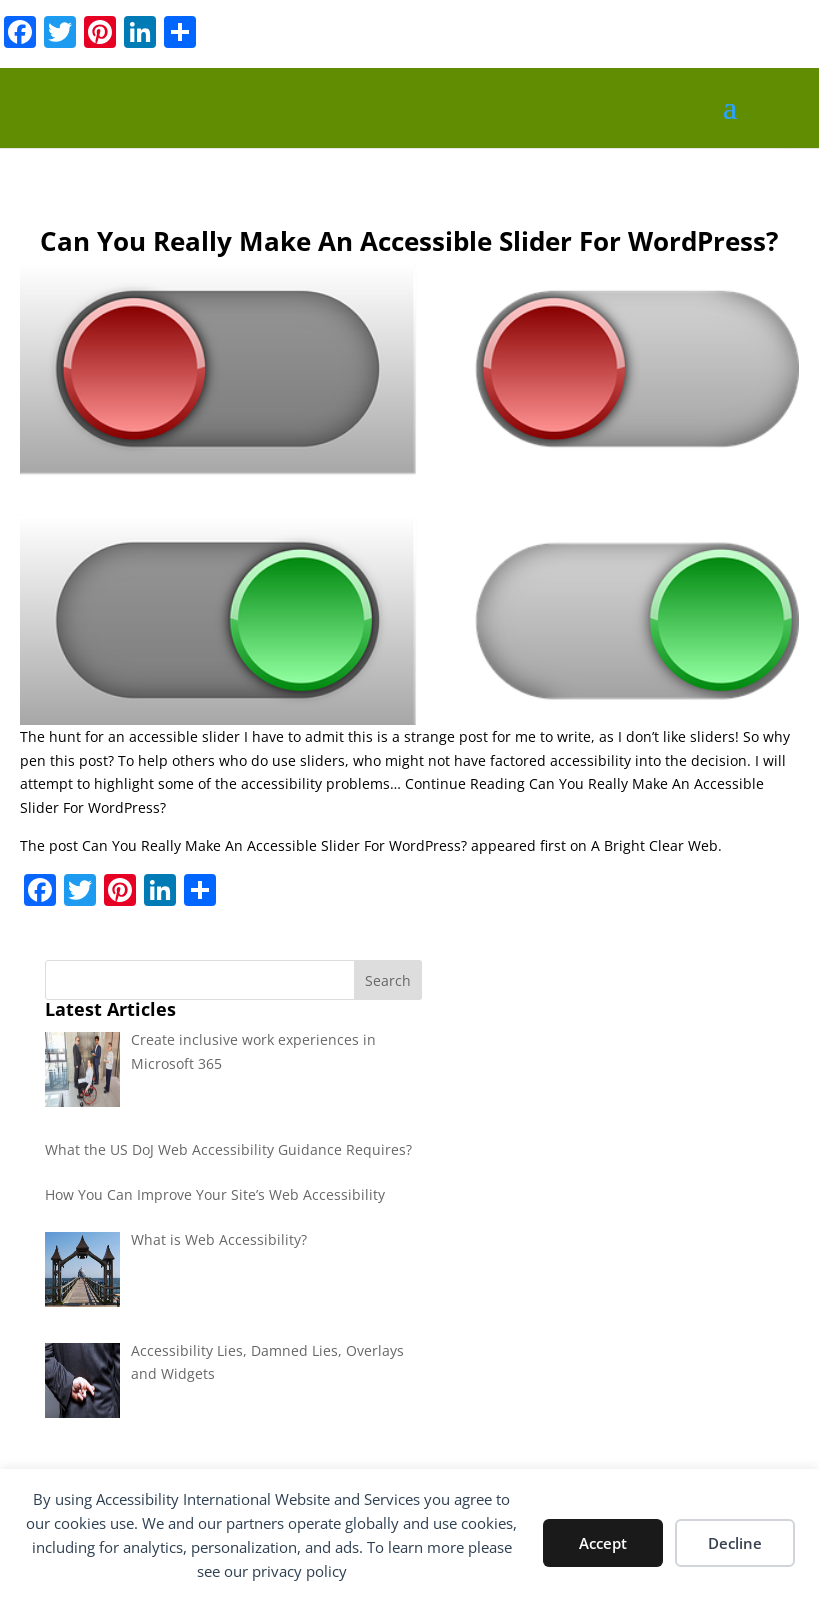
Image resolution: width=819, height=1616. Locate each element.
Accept (603, 1543)
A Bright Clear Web (654, 845)
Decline (735, 1543)
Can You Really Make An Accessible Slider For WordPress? (274, 845)
